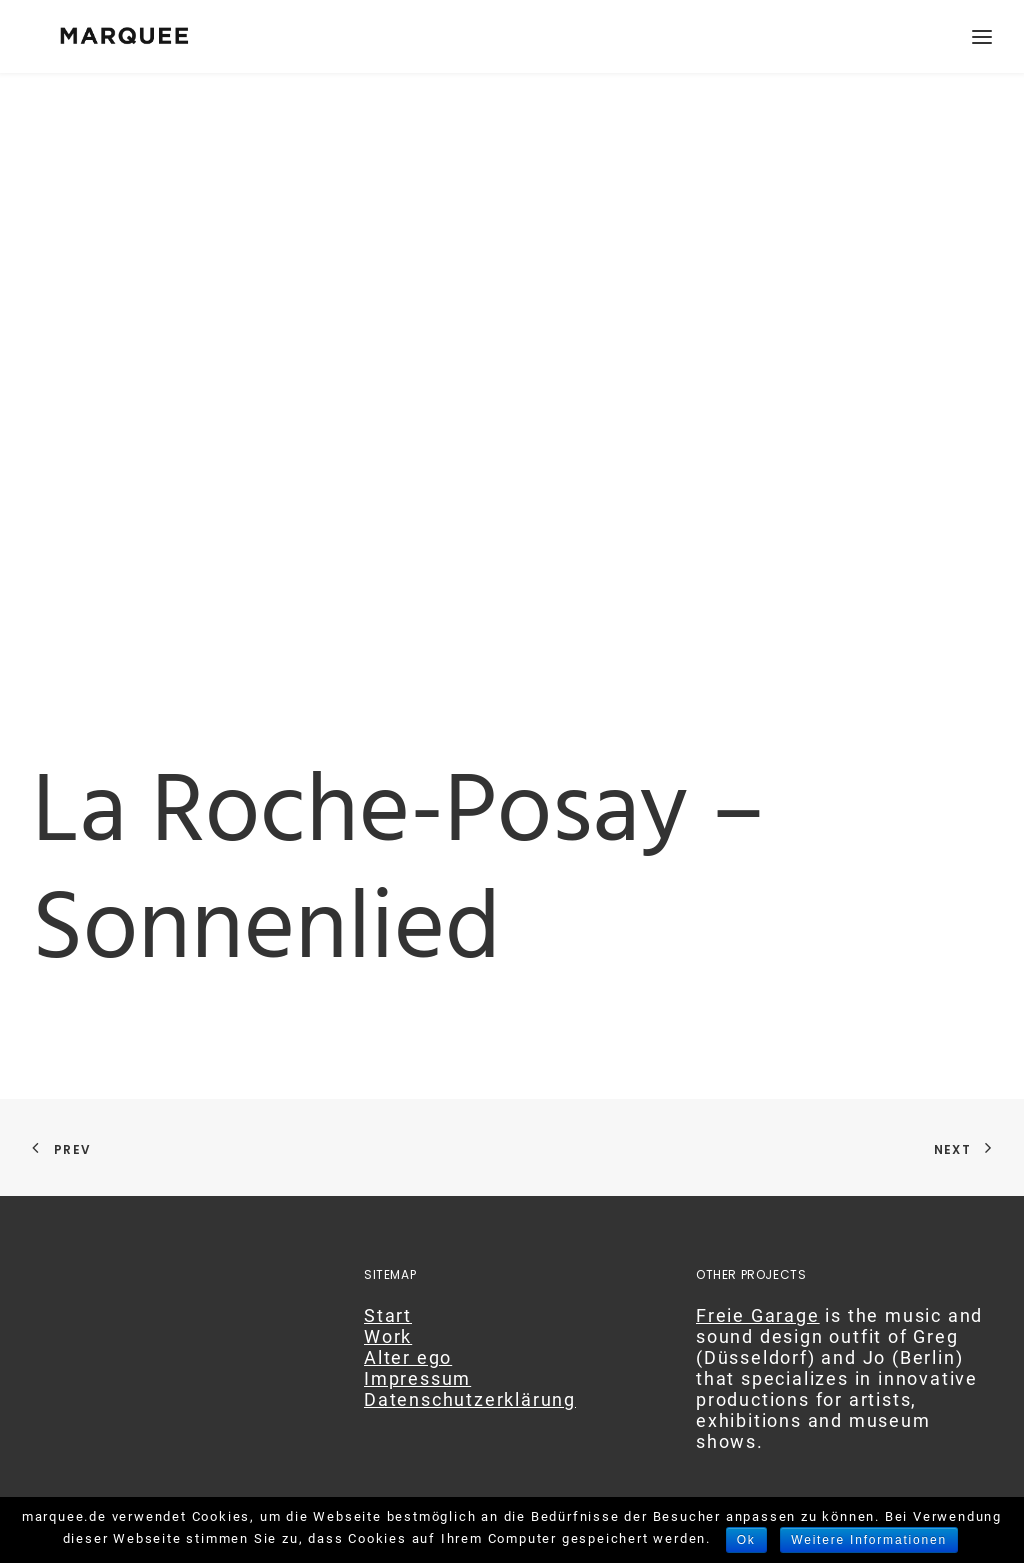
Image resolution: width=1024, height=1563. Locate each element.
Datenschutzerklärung (470, 1399)
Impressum (417, 1378)
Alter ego (408, 1357)
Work (388, 1336)
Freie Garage (758, 1315)
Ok (746, 1540)
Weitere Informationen (869, 1540)
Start (388, 1315)
